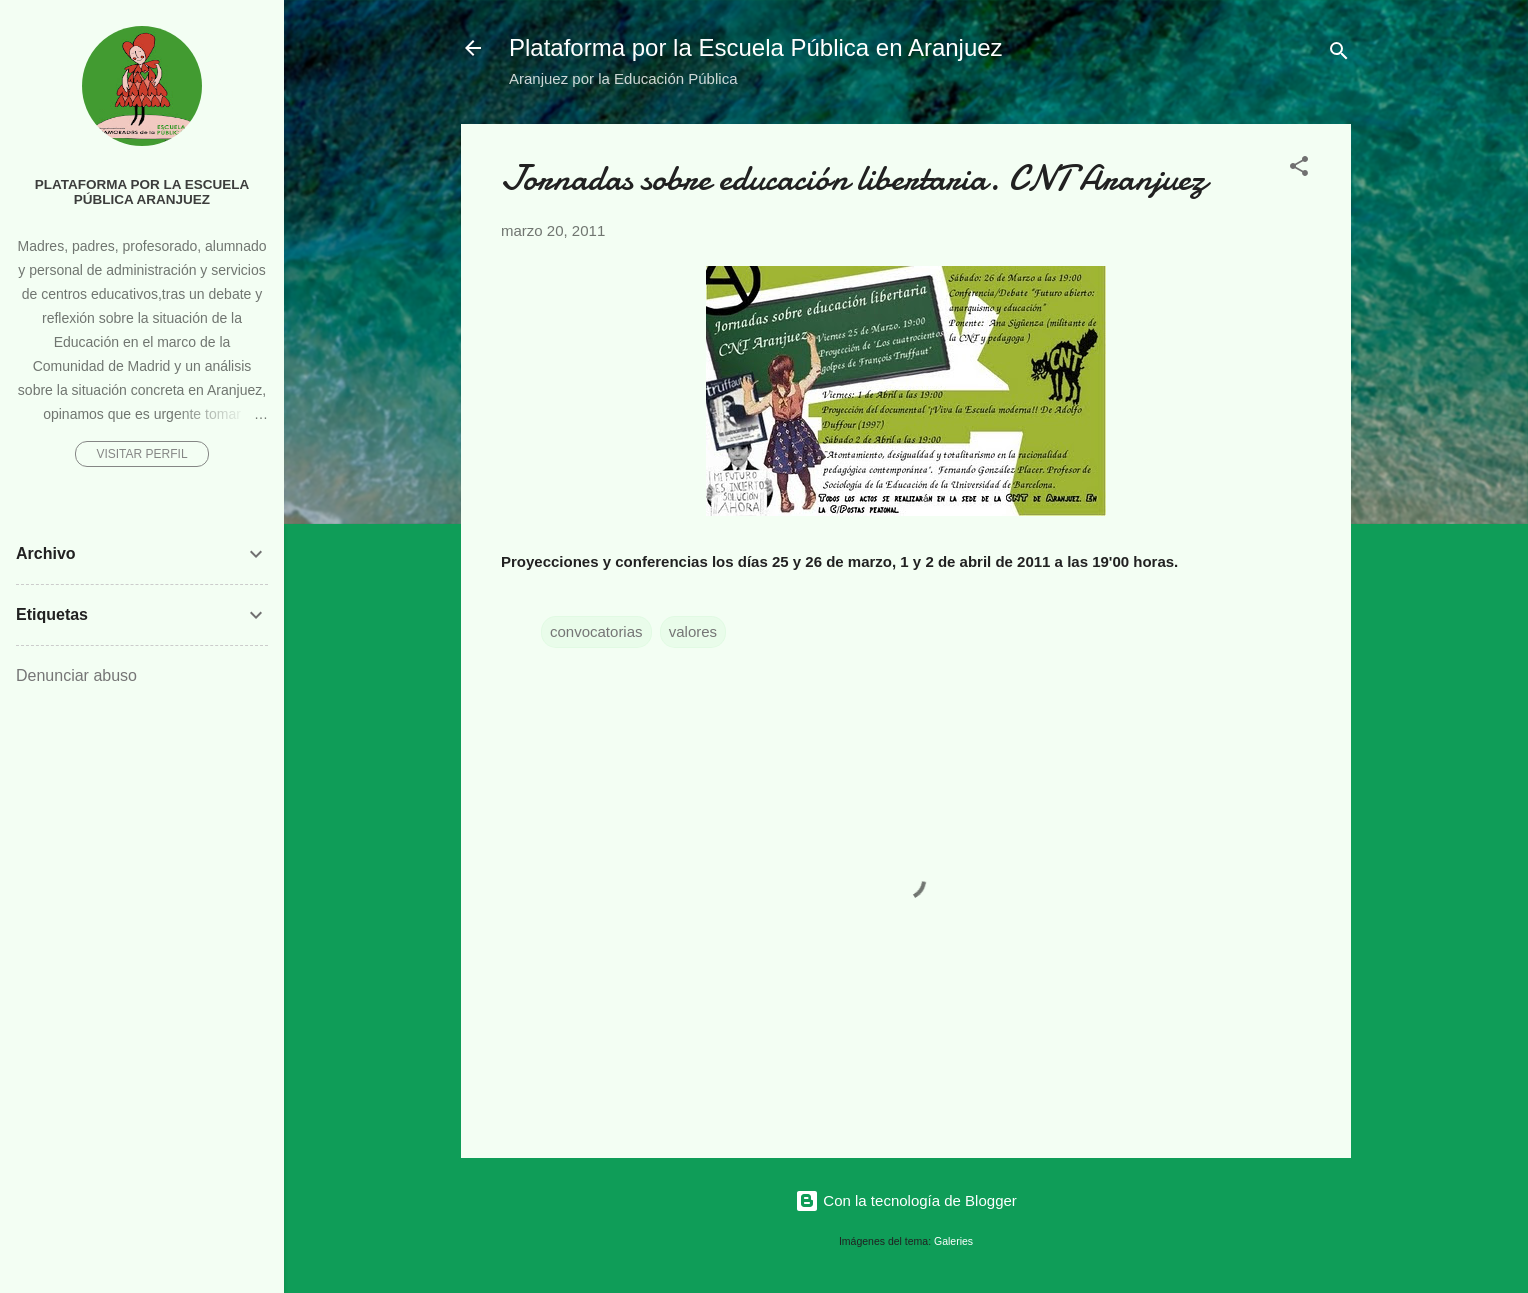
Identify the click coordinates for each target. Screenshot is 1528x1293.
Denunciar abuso (76, 675)
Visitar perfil (141, 454)
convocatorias (596, 631)
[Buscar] (1339, 54)
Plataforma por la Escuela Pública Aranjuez (142, 192)
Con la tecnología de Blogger (906, 1200)
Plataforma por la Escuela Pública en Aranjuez (756, 47)
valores (693, 631)
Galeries (953, 1241)
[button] (1299, 169)
